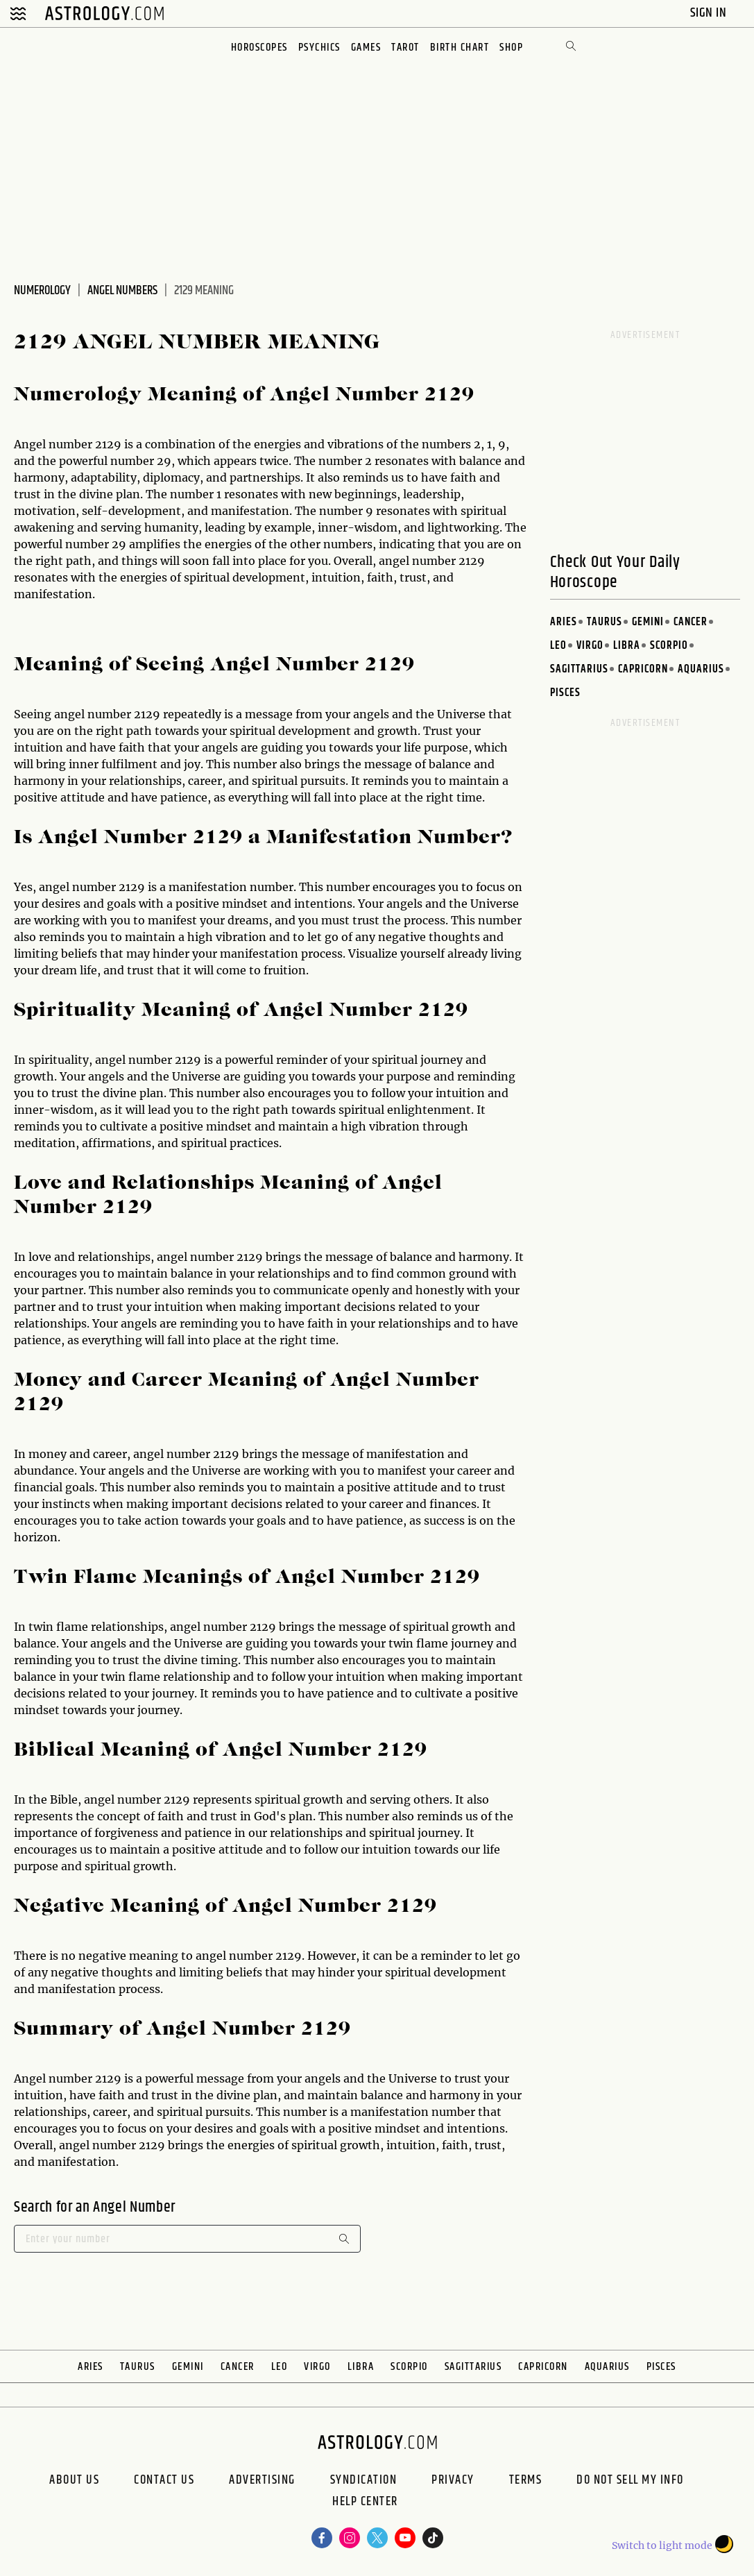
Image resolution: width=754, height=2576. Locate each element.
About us (74, 2480)
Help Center (365, 2503)
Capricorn (643, 669)
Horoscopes (259, 47)
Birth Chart (460, 47)
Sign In (710, 13)
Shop (511, 47)
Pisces (565, 693)
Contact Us (164, 2480)
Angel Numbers (122, 290)
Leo (558, 645)
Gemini (648, 622)
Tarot (405, 47)
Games (366, 47)
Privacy (452, 2480)
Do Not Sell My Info (630, 2480)
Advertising (262, 2480)
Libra (626, 645)
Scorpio (669, 645)
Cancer (691, 622)
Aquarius (701, 669)
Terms (525, 2480)
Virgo (589, 645)
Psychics (319, 47)
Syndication (363, 2480)
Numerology (42, 290)
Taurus (604, 622)
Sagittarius (579, 669)
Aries (563, 622)
